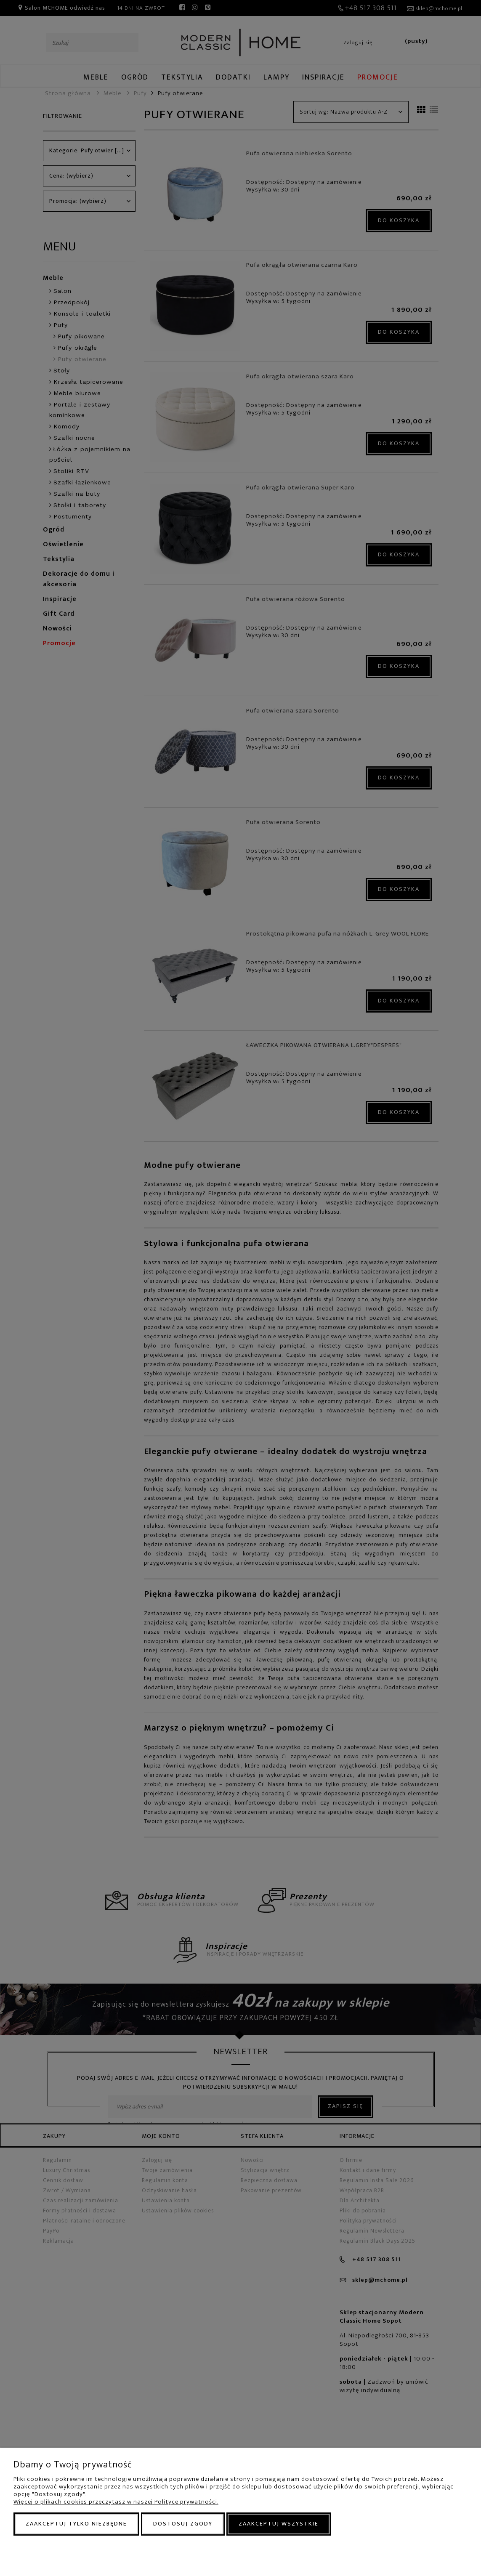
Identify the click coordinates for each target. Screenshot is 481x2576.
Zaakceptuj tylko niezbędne (76, 2523)
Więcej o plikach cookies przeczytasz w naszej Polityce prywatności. (115, 2501)
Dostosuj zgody (183, 2523)
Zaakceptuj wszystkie (279, 2523)
